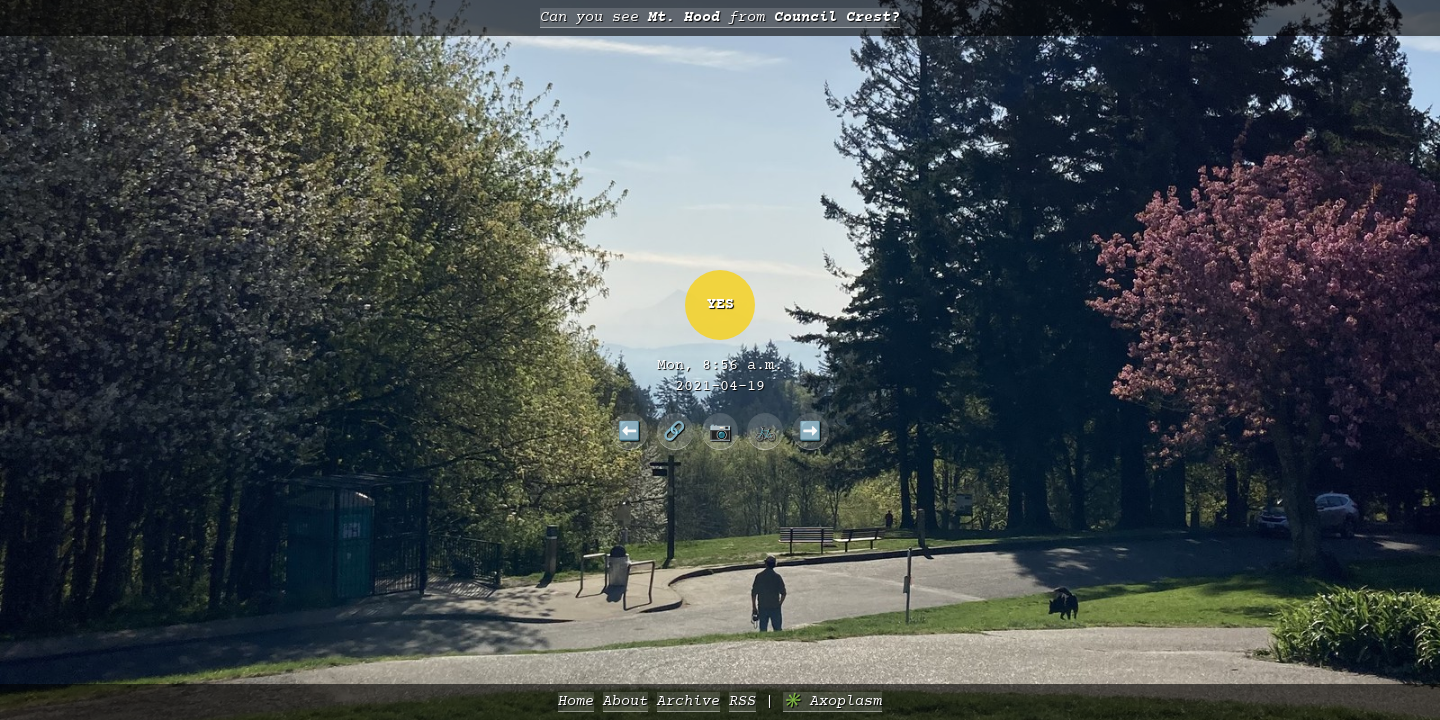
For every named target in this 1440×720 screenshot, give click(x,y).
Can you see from (720, 17)
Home (576, 701)
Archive (688, 701)
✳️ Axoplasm (832, 701)
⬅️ (629, 431)
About (625, 701)
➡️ (810, 431)
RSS (742, 701)
